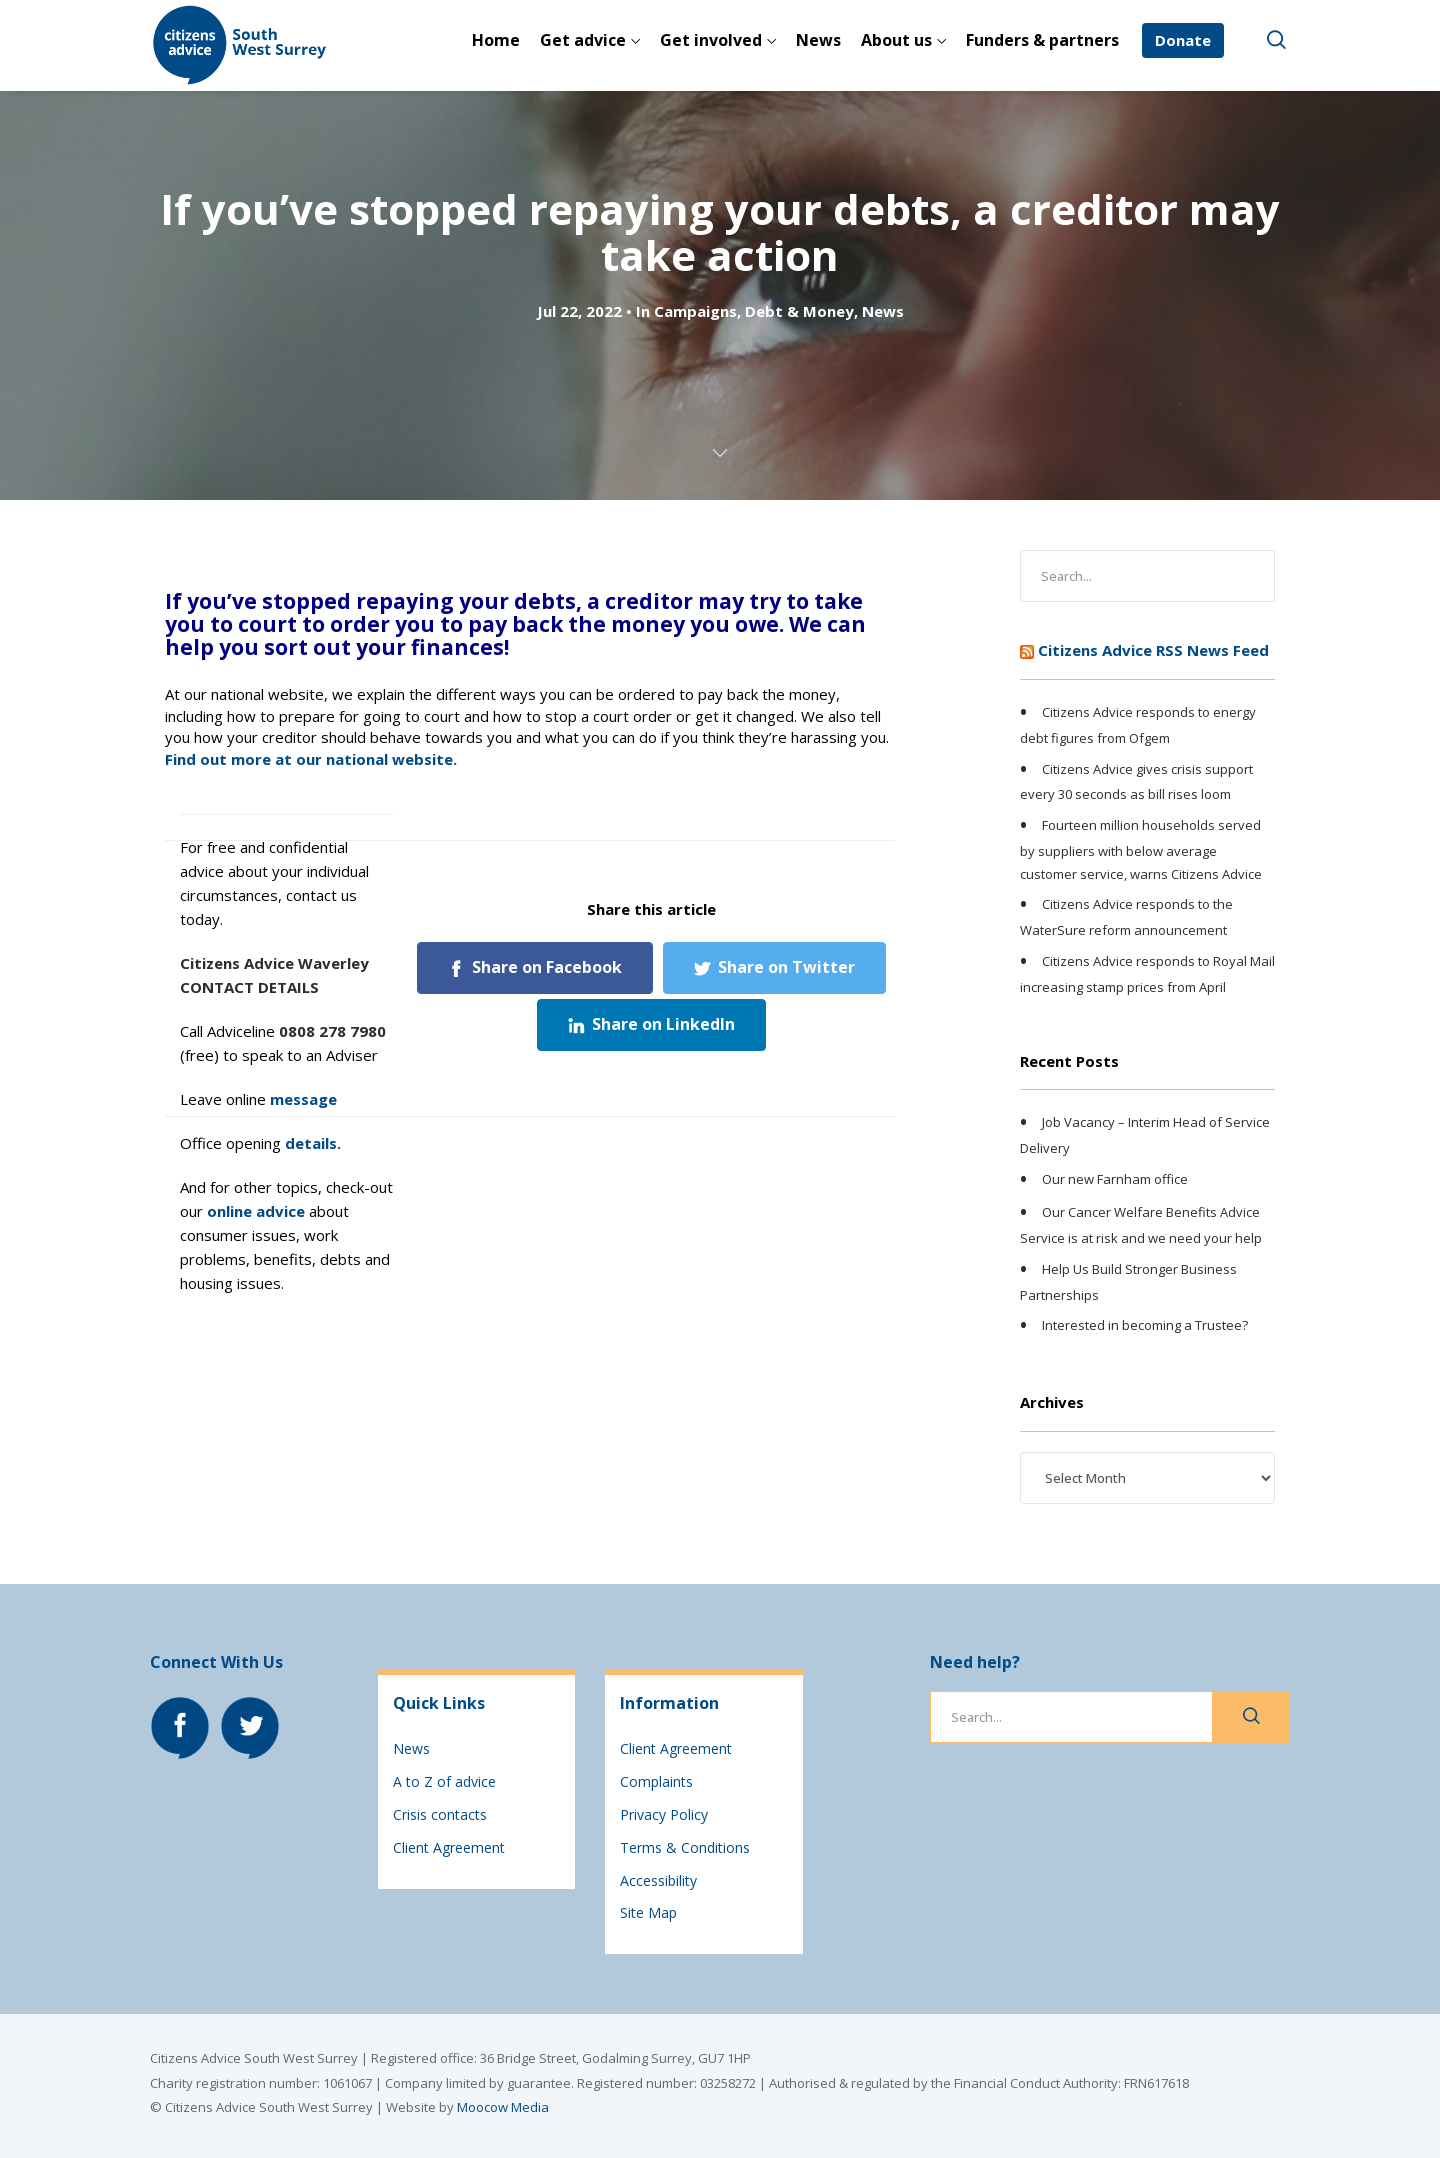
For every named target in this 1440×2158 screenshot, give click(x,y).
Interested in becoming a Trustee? (1145, 1326)
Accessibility (658, 1880)
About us (896, 40)
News (818, 40)
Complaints (656, 1781)
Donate (1183, 40)
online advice (256, 1211)
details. (313, 1143)
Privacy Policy (664, 1814)
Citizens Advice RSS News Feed (1153, 650)
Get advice (583, 40)
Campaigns (695, 311)
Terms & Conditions (685, 1847)
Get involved (711, 40)
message (303, 1099)
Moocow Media (503, 2107)
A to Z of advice (444, 1781)
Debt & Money (799, 311)
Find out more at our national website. (311, 759)
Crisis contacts (440, 1814)
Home (496, 40)
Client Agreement (449, 1847)
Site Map (648, 1912)
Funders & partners (1042, 40)
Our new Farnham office (1115, 1179)
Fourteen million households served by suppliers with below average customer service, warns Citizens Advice (1141, 849)
